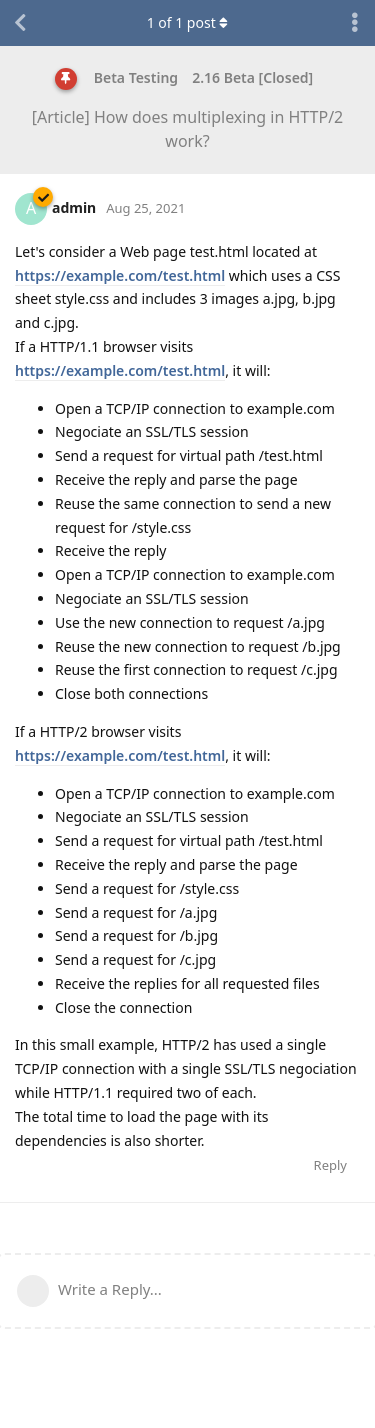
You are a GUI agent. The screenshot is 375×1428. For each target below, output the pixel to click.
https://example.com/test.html (120, 275)
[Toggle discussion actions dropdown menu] (355, 23)
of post (188, 22)
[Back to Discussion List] (20, 23)
